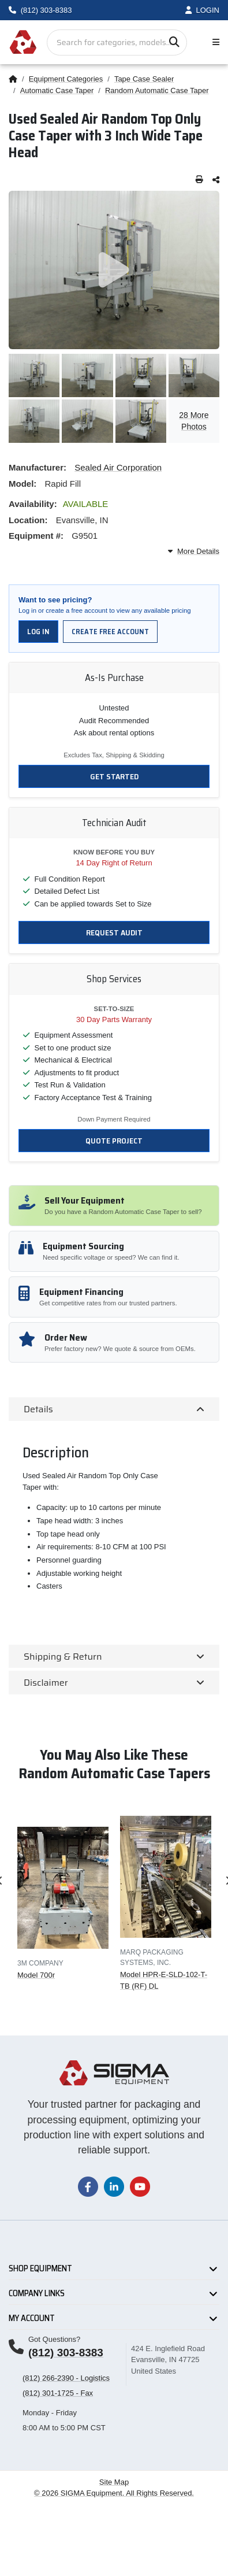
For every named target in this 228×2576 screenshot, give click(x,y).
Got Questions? (54, 2339)
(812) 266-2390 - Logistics (66, 2378)
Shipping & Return (63, 1656)
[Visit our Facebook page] (88, 2186)
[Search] (174, 42)
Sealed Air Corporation (118, 467)
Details (38, 1409)
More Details (193, 551)
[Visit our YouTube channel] (140, 2186)
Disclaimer (46, 1682)
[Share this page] (215, 180)
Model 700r (36, 1974)
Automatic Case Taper (57, 90)
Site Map (114, 2482)
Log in (38, 632)
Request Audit (114, 932)
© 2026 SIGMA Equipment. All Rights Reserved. (114, 2493)
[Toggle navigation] (213, 42)
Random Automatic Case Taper (157, 90)
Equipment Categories (66, 79)
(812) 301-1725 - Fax (58, 2393)
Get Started (114, 776)
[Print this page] (199, 180)
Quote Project (114, 1140)
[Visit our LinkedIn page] (114, 2186)
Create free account (110, 632)
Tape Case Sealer (144, 79)
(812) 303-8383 (65, 2352)
